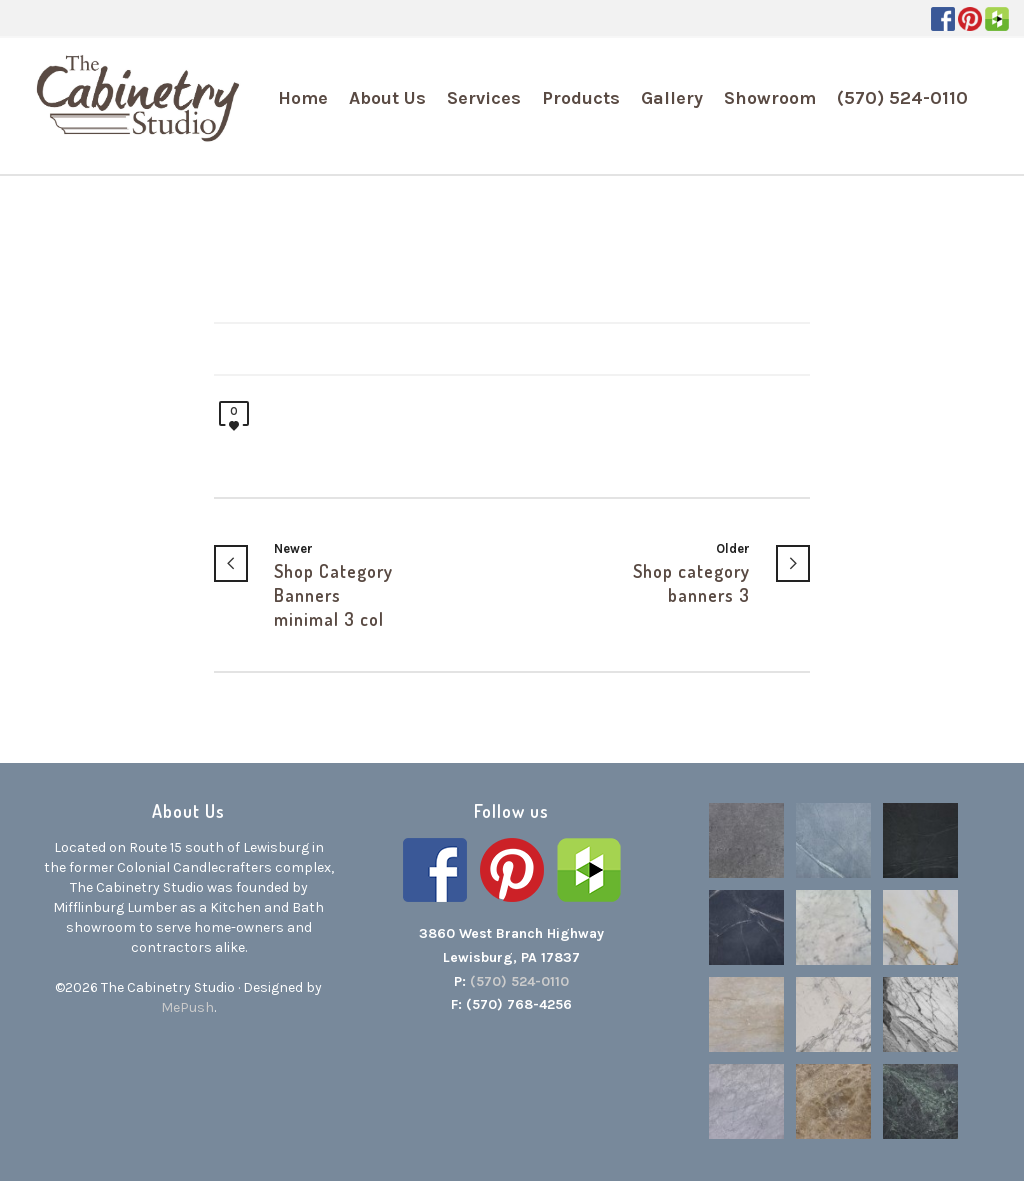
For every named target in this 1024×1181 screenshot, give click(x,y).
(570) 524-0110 (519, 981)
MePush (187, 1007)
